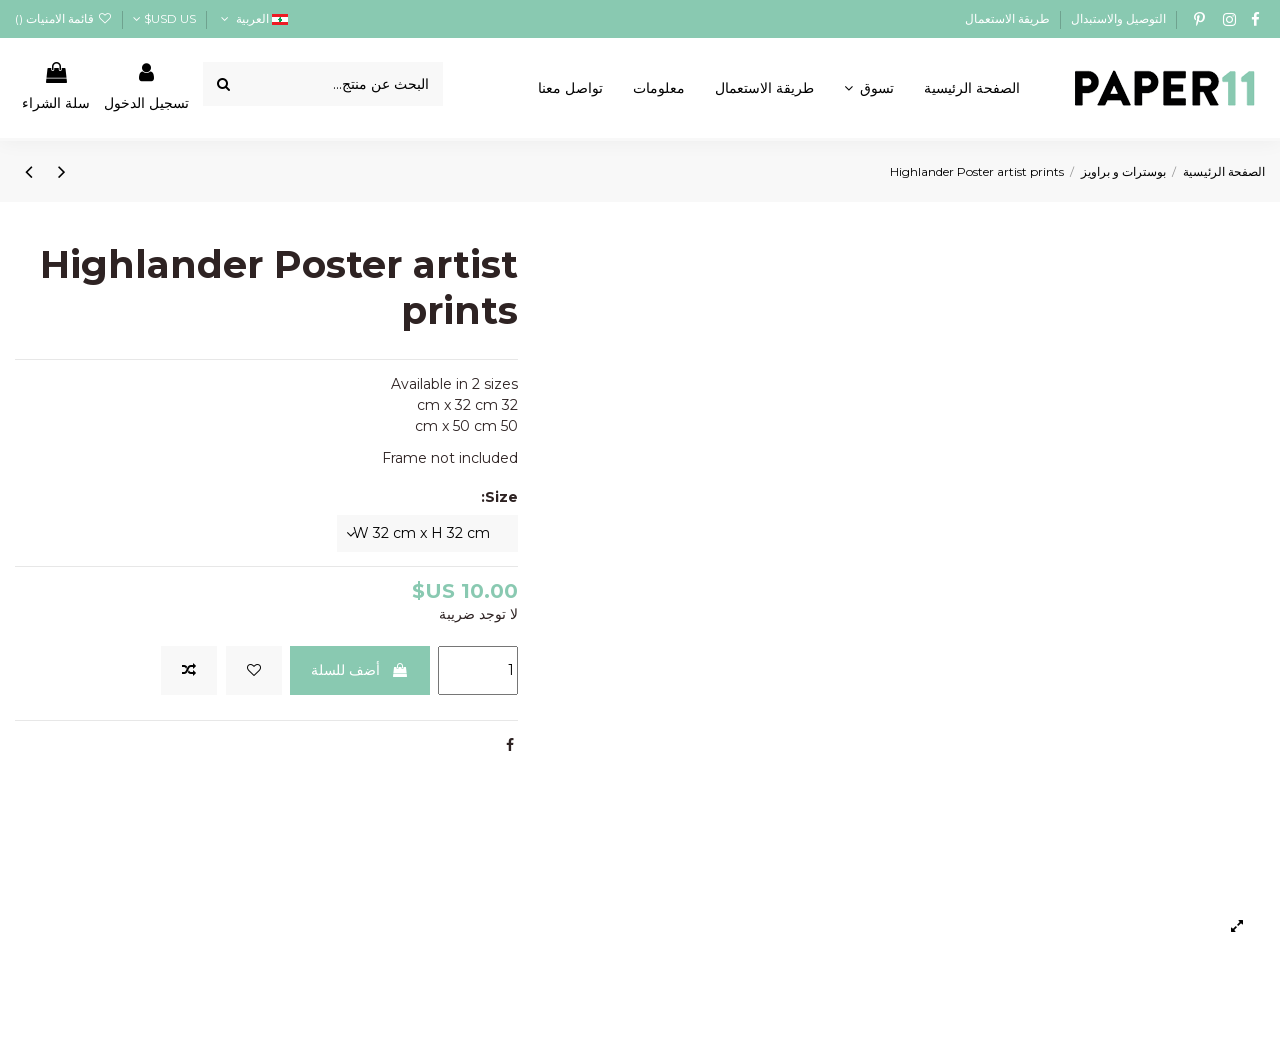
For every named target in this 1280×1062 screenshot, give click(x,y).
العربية (252, 18)
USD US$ (164, 18)
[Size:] (427, 533)
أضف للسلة (360, 670)
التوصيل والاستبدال (1117, 18)
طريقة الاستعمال (1007, 18)
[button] (869, 88)
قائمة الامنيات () (63, 18)
